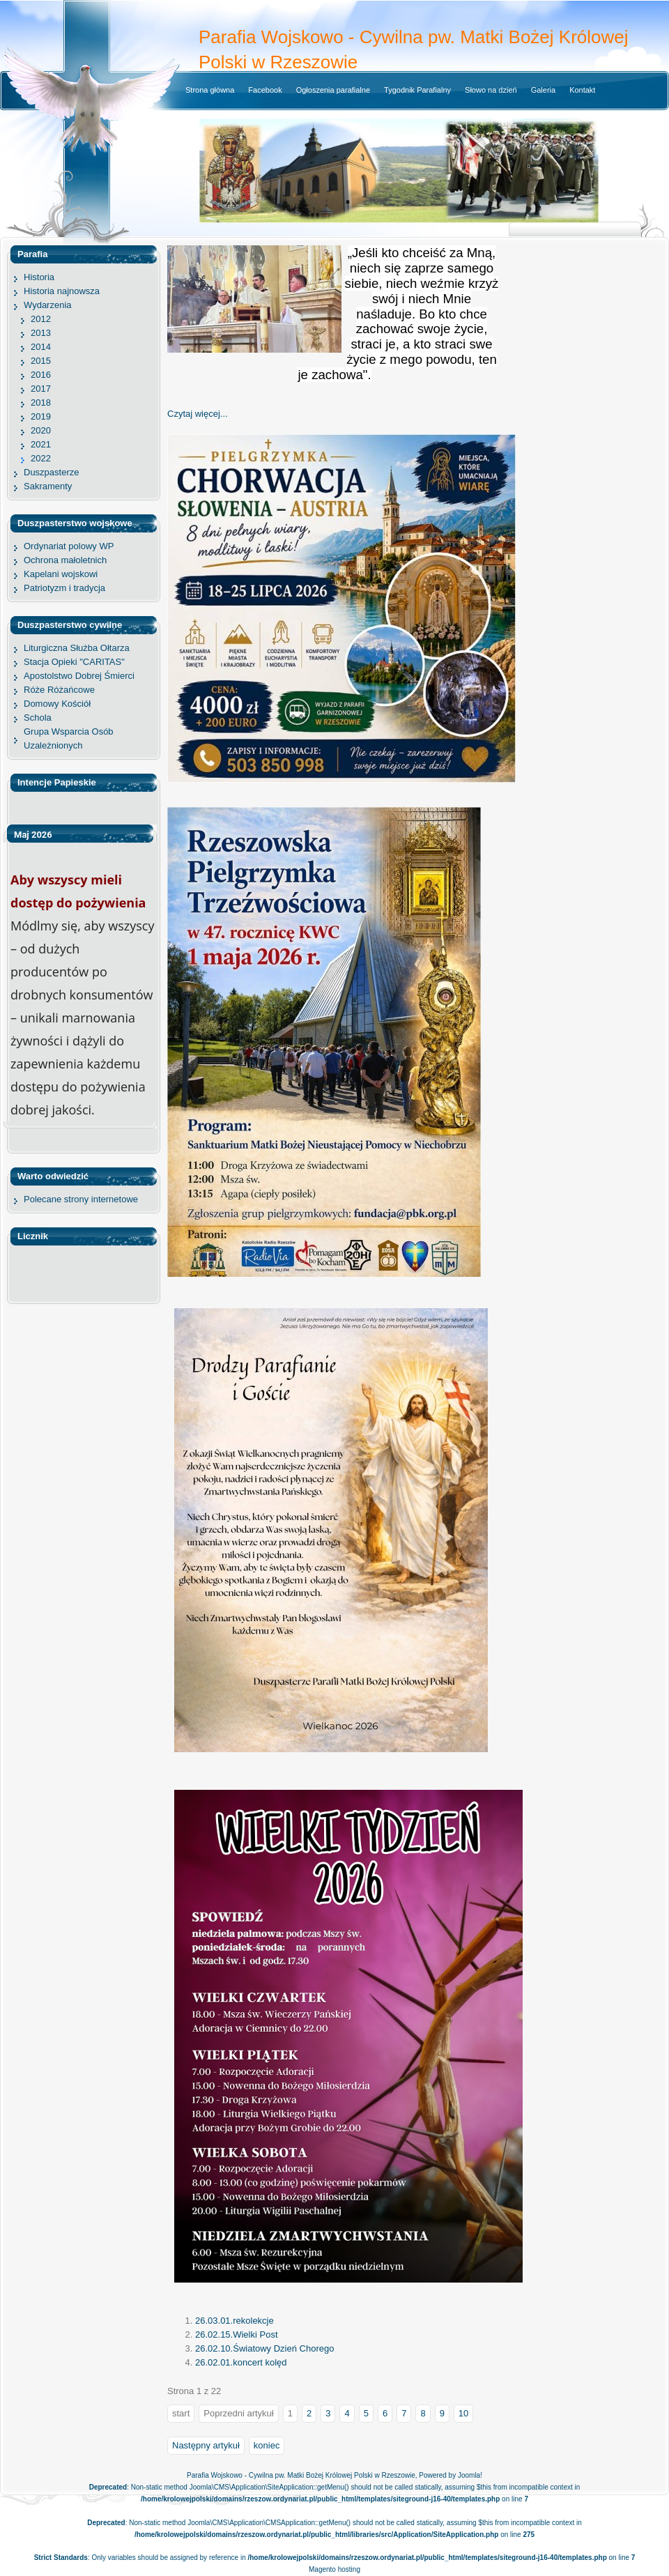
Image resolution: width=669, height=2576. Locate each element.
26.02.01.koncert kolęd (241, 2362)
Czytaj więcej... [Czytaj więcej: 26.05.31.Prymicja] (197, 413)
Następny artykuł (206, 2445)
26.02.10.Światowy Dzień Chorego (264, 2348)
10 (463, 2413)
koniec (267, 2445)
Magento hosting (334, 2569)
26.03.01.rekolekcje (234, 2320)
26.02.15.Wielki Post (236, 2334)
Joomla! (470, 2475)
